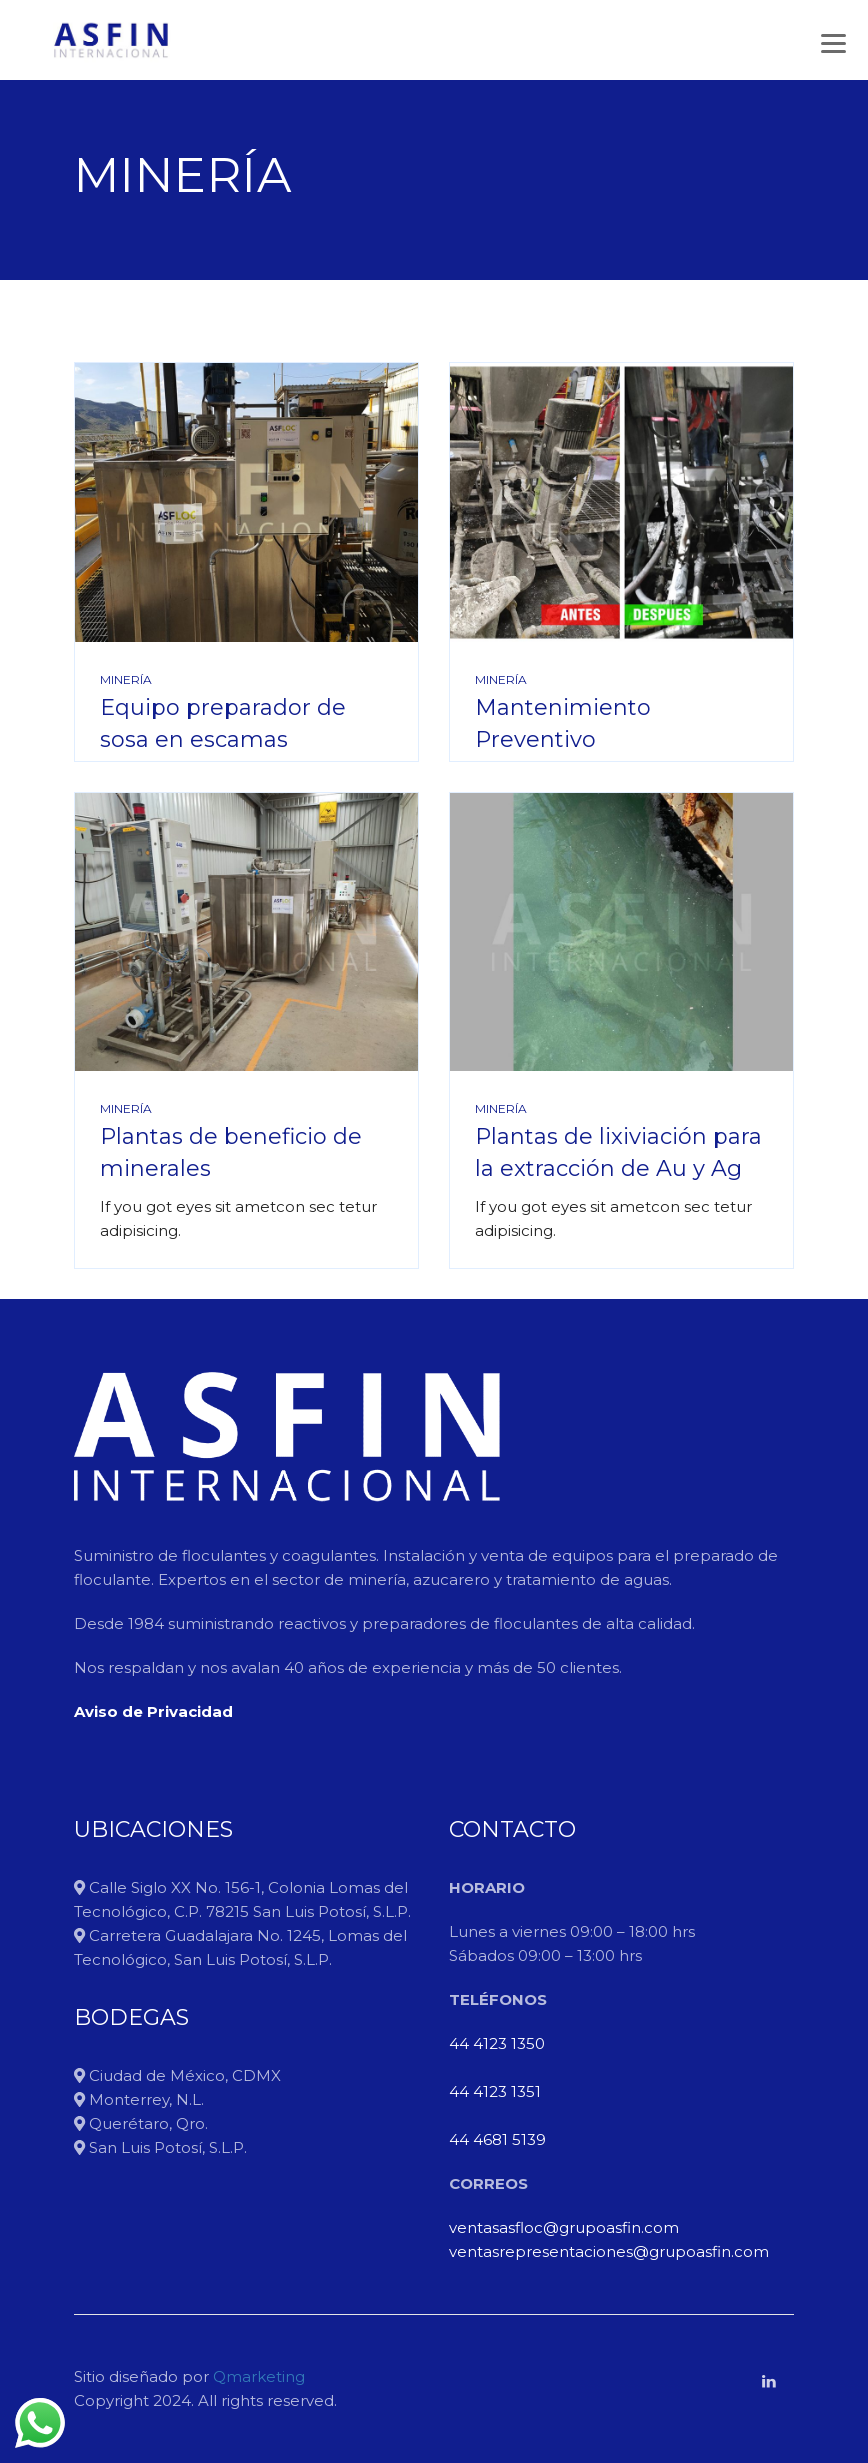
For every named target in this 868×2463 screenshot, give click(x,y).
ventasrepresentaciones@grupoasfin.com (609, 2251)
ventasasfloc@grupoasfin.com (564, 2227)
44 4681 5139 (497, 2139)
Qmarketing (257, 2376)
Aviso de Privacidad (153, 1711)
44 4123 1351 (495, 2091)
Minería (126, 679)
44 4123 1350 (497, 2043)
